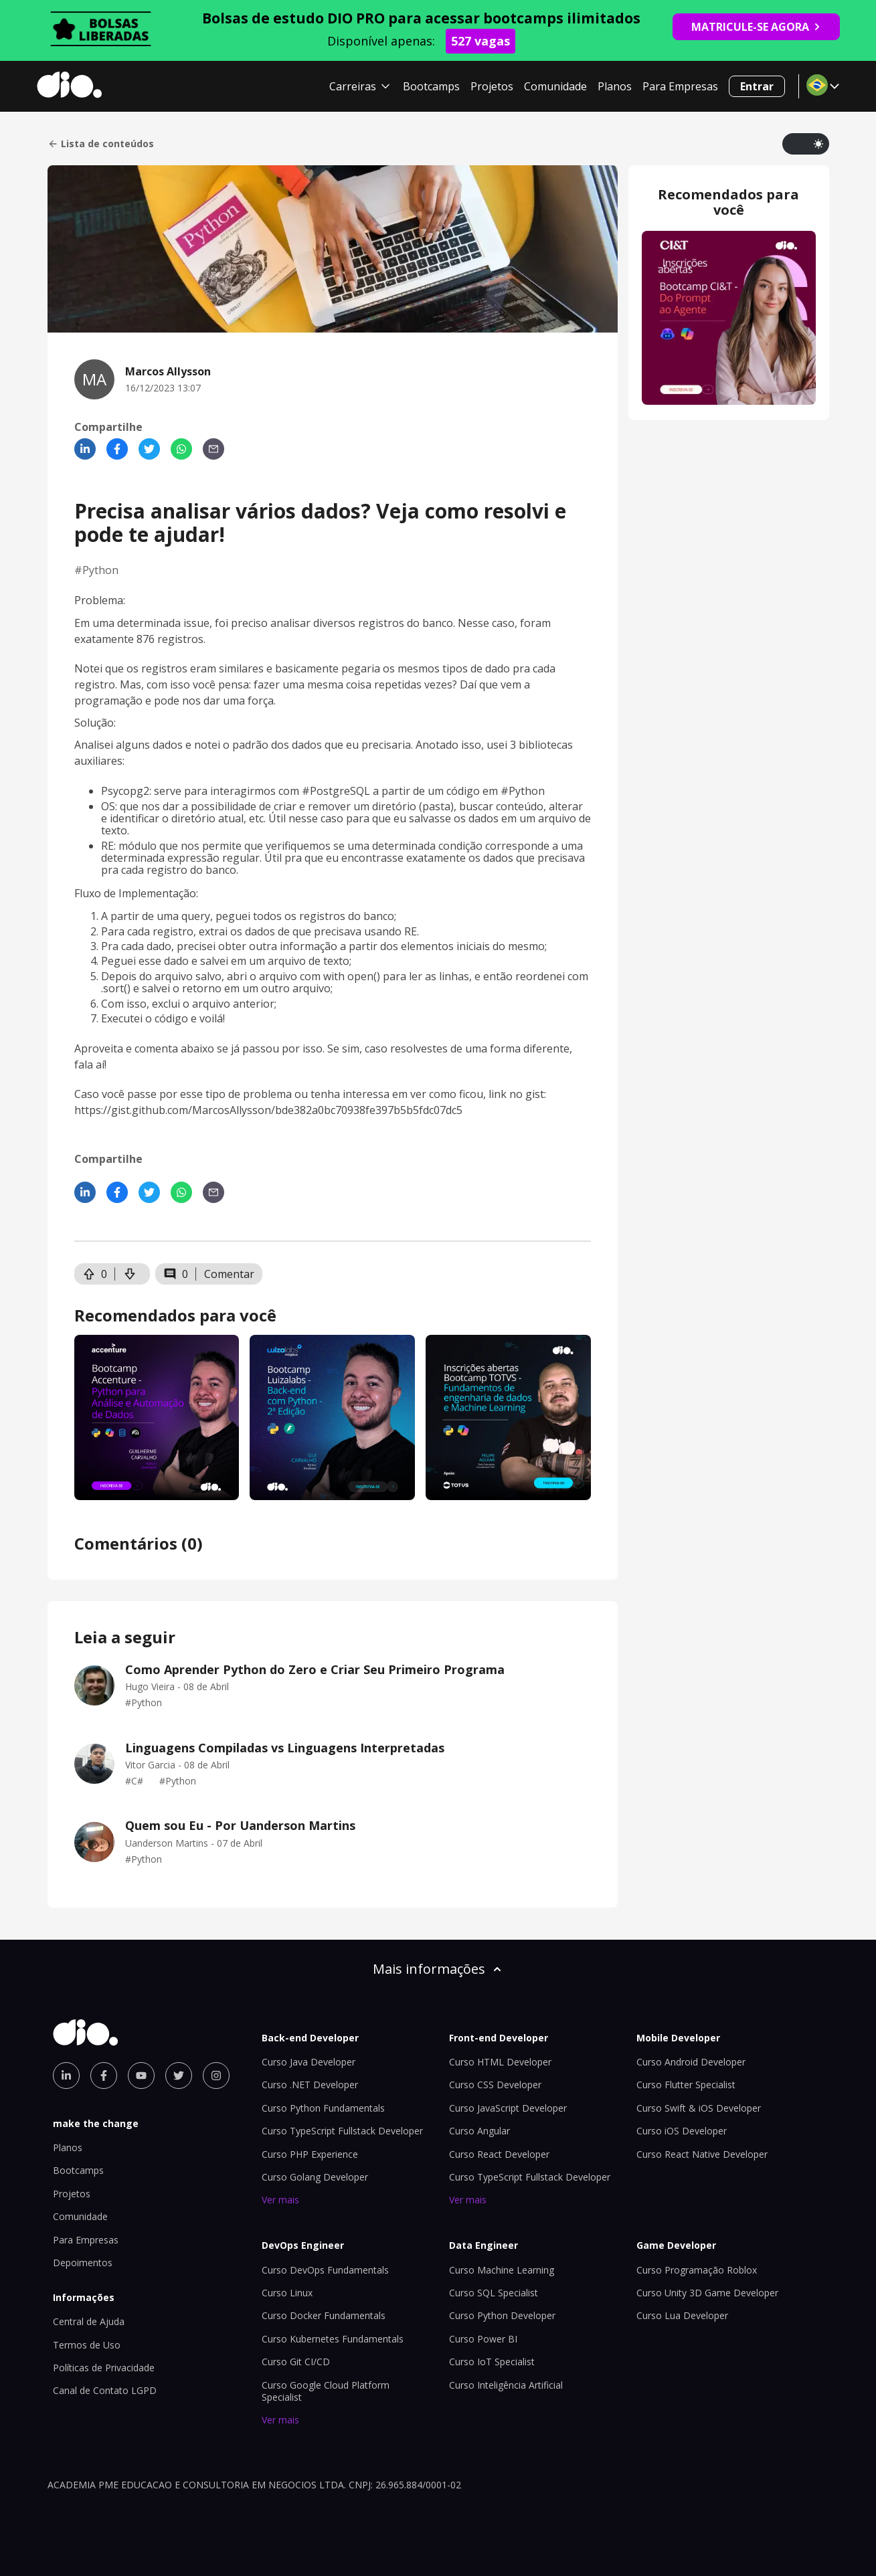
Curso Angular (479, 2130)
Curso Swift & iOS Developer (698, 2108)
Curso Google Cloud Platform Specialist (325, 2391)
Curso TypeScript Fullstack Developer (342, 2130)
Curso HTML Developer (500, 2061)
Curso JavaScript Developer (508, 2108)
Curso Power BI (483, 2338)
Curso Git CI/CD (296, 2361)
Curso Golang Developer (315, 2177)
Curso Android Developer (691, 2061)
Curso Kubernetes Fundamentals (333, 2338)
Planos (615, 86)
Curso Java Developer (308, 2061)
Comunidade (555, 86)
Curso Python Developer (502, 2315)
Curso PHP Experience (310, 2154)
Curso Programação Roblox (696, 2270)
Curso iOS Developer (681, 2130)
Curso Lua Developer (682, 2315)
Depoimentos (82, 2262)
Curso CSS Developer (495, 2084)
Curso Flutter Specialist (685, 2084)
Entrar (757, 86)
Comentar (229, 1274)
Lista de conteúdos (101, 144)
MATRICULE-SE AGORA (756, 26)
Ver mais (280, 2199)
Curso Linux (287, 2292)
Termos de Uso (86, 2344)
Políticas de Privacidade (104, 2367)
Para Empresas (680, 86)
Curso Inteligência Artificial (506, 2385)
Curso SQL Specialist (493, 2292)
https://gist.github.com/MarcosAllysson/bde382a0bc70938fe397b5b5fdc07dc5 (268, 1110)
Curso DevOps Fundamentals (325, 2270)
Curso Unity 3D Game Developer (707, 2292)
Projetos (491, 86)
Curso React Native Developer (702, 2154)
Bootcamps (431, 86)
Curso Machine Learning (501, 2270)
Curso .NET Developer (310, 2084)
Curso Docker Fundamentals (323, 2315)
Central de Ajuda (88, 2321)
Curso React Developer (499, 2154)
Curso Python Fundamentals (323, 2108)
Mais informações (438, 1969)
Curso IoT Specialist (492, 2361)
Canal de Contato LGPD (105, 2390)
